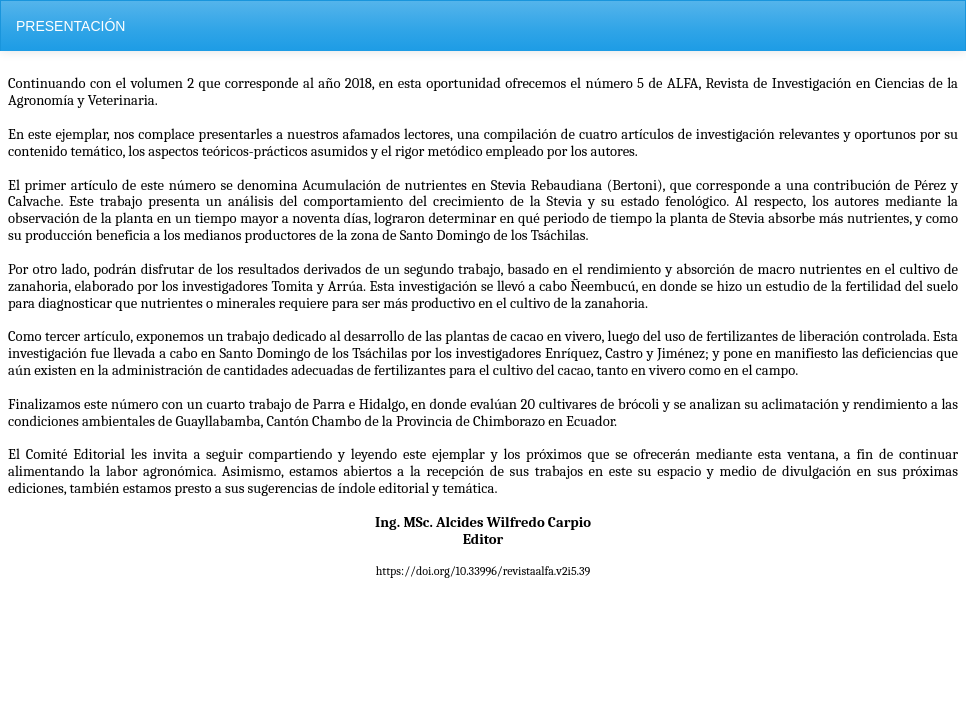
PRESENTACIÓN (70, 26)
